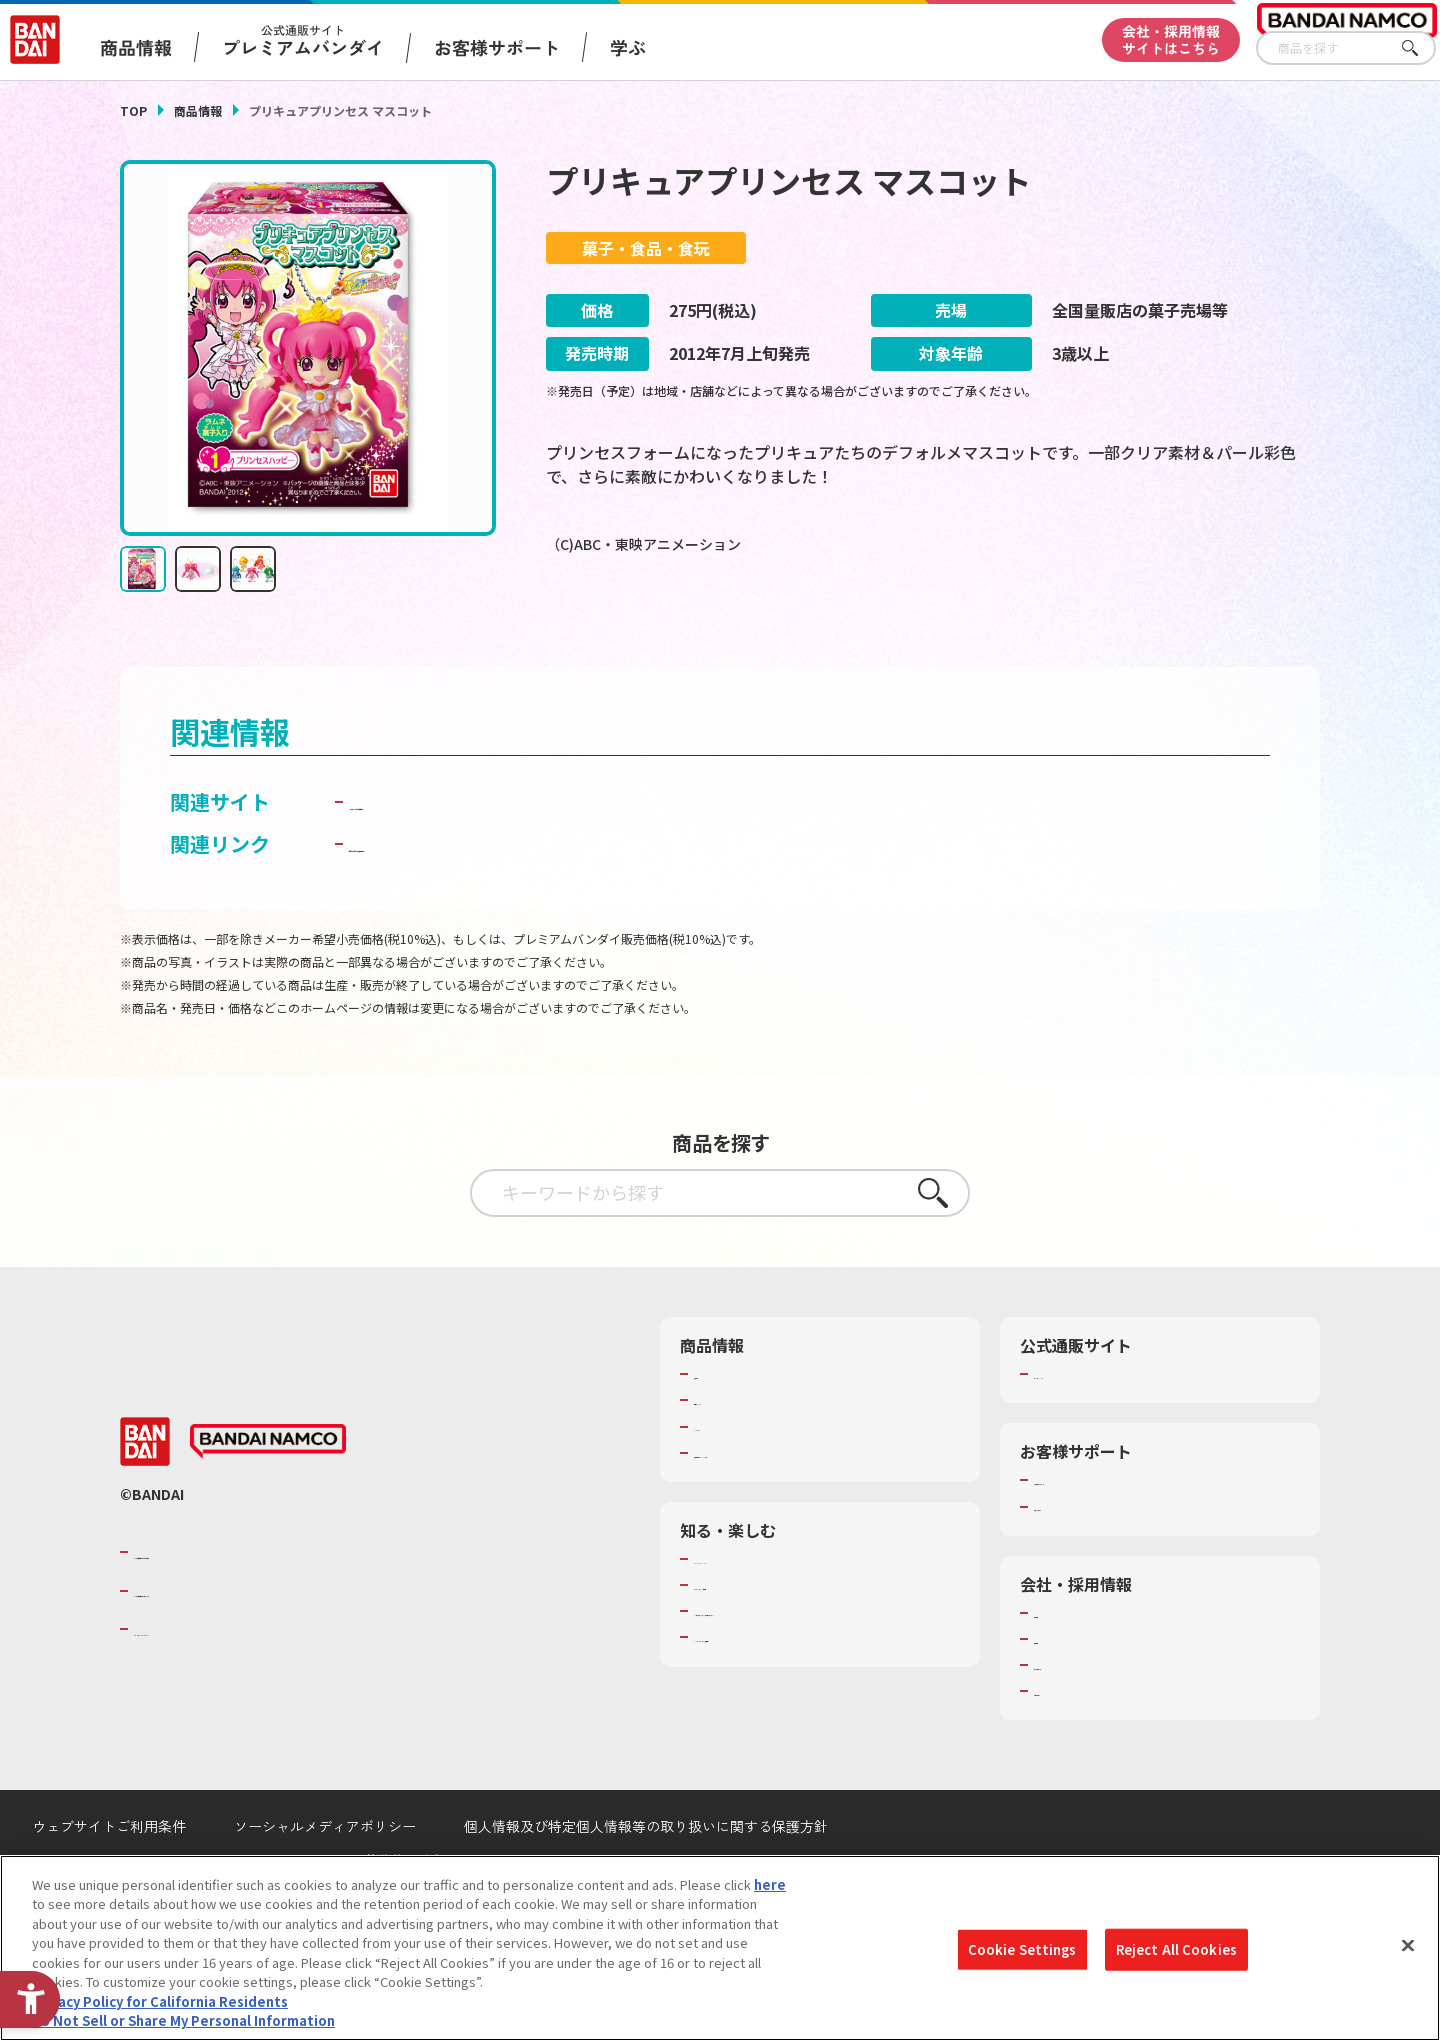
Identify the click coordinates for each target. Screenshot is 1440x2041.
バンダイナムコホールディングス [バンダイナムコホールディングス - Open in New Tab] (254, 1643)
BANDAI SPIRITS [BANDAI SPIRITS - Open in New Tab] (195, 1681)
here (770, 1884)
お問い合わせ (1073, 1743)
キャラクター (732, 1479)
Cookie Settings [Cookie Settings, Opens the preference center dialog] (1022, 1949)
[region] (720, 1948)
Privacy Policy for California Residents (160, 2001)
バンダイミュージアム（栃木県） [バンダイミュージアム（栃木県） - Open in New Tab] (791, 1689)
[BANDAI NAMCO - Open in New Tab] (268, 1494)
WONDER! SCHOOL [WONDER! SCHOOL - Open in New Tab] (750, 1611)
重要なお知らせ (1079, 1559)
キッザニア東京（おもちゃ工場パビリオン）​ (824, 1663)
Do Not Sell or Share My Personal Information (183, 2020)
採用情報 (1060, 1691)
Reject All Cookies (1176, 1949)
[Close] (1408, 1945)
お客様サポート (497, 47)
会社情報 (1060, 1665)
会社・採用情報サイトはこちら (1171, 39)
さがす (1421, 48)
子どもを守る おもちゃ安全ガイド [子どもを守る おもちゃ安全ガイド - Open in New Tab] (501, 895)
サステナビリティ (1085, 1717)
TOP (133, 110)
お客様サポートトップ (1099, 1532)
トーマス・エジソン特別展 (772, 1637)
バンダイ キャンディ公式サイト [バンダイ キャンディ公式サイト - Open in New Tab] (491, 853)
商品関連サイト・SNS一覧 (771, 1505)
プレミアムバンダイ (1092, 1426)
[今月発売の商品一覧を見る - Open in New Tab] (1134, 626)
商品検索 (720, 1426)
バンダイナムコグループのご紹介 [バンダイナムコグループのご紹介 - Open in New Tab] (254, 1604)
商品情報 (198, 110)
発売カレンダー (739, 1452)
